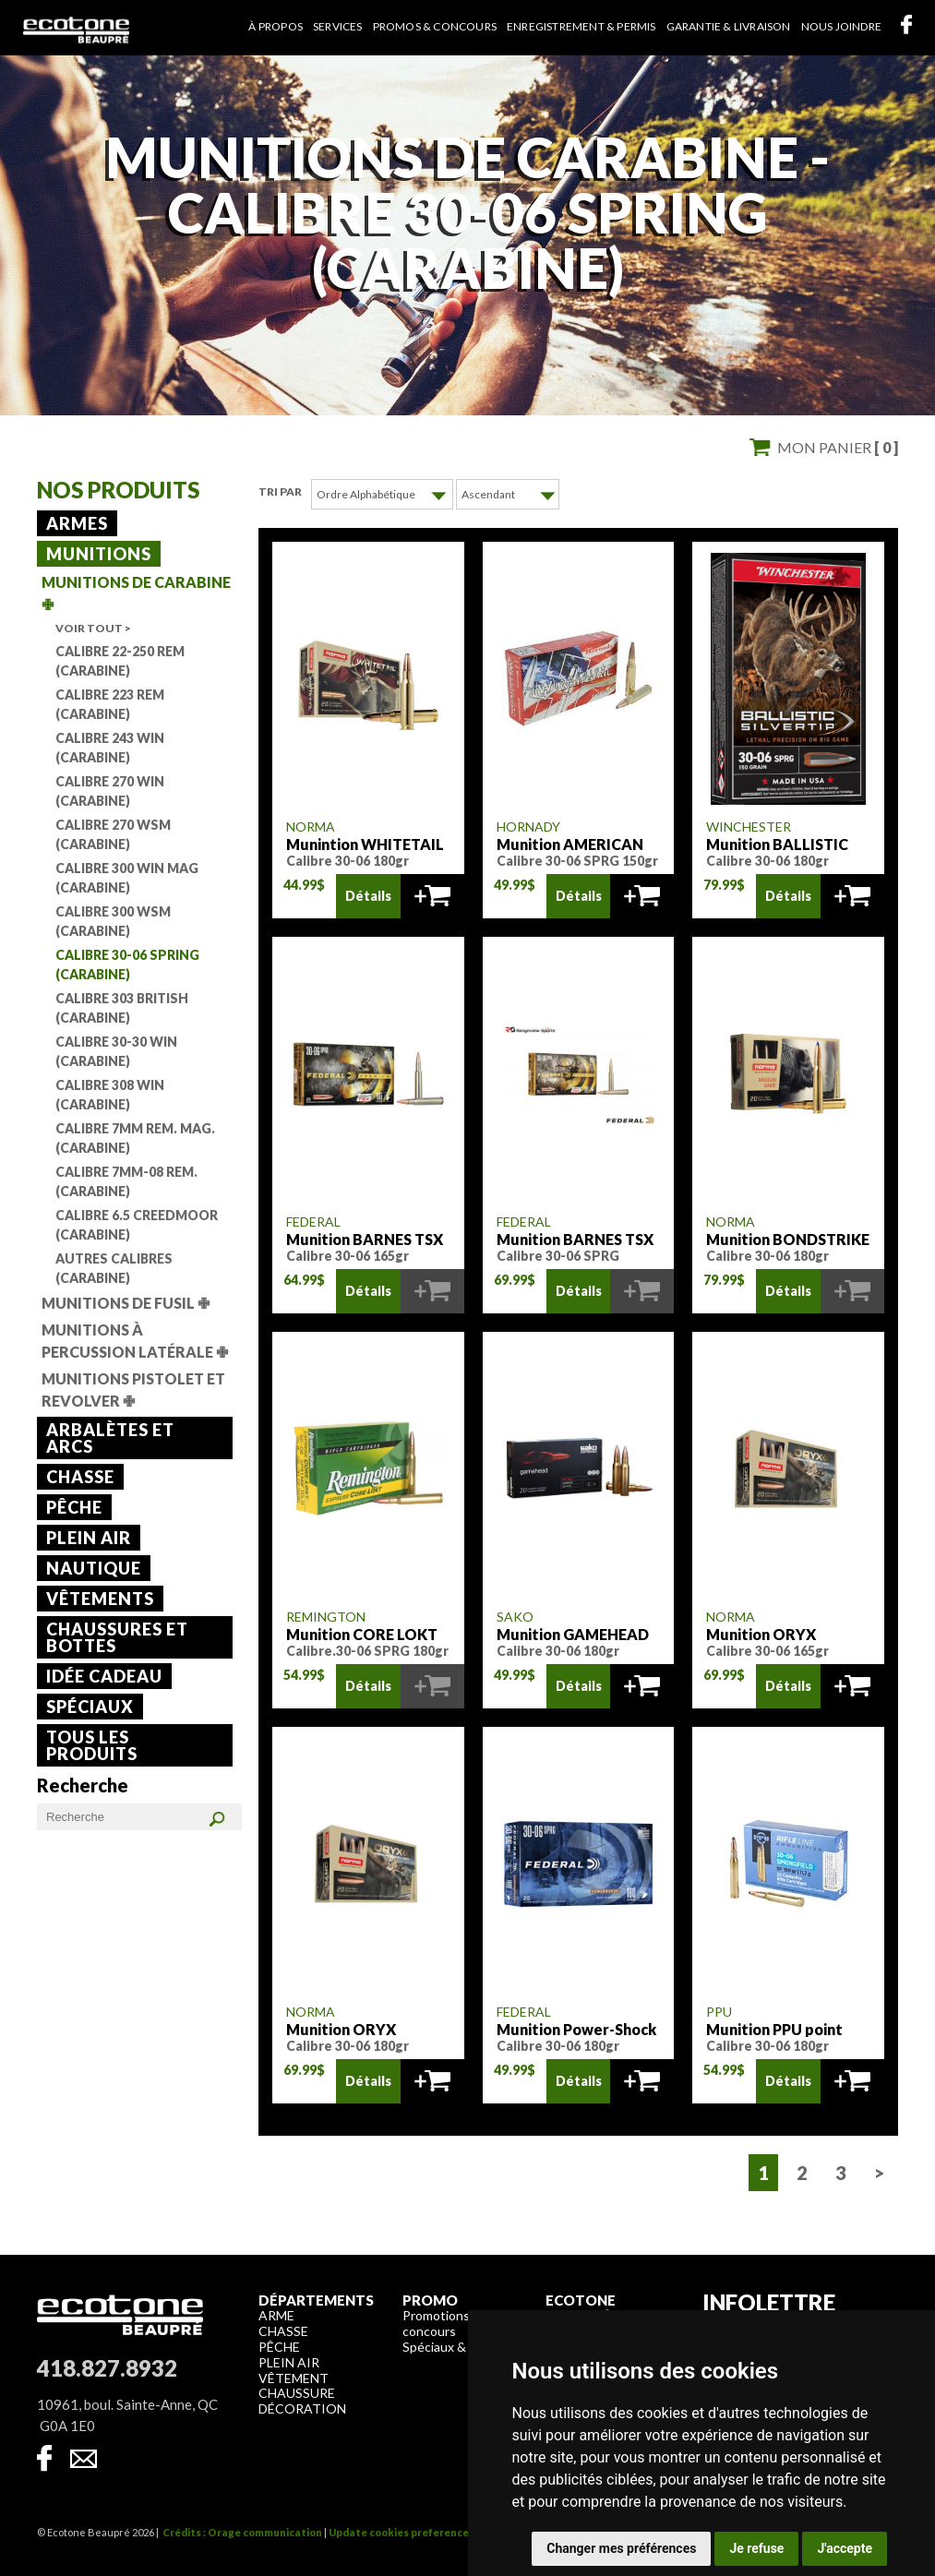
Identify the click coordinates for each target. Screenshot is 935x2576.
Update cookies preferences (401, 2531)
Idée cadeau (104, 1676)
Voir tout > (93, 628)
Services (338, 26)
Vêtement (293, 2377)
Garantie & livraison (728, 26)
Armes (77, 523)
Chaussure (296, 2392)
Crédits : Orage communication (242, 2531)
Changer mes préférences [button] (621, 2548)
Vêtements (100, 1598)
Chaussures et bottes (117, 1637)
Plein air (88, 1538)
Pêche (74, 1507)
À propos (275, 26)
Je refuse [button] (756, 2548)
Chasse (80, 1477)
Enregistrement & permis (581, 26)
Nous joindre (841, 26)
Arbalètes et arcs (110, 1438)
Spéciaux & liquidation (465, 2346)
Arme (276, 2314)
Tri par (280, 491)
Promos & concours (435, 26)
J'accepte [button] (844, 2548)
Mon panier (837, 447)
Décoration (302, 2407)
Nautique (93, 1568)
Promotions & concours (442, 2322)
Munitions (98, 554)
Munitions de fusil (126, 1303)
